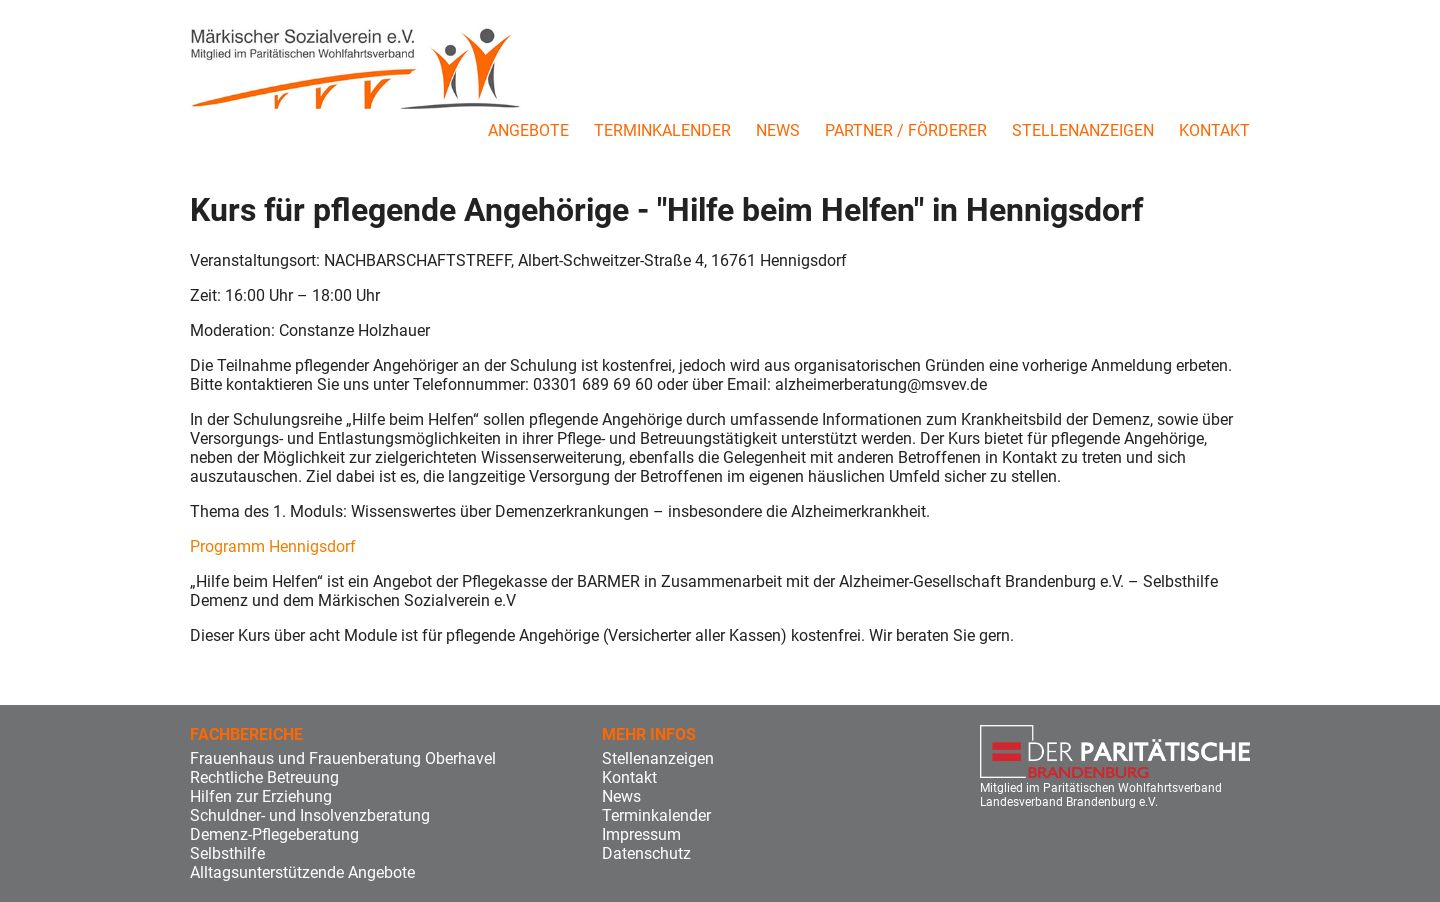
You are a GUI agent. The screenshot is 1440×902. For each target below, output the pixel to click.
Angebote (528, 130)
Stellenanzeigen (1083, 130)
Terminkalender (662, 130)
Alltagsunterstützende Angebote (302, 872)
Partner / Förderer (906, 130)
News (778, 130)
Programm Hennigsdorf (273, 546)
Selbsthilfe (227, 853)
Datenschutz (646, 853)
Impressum (641, 834)
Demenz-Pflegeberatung (274, 834)
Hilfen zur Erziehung (261, 796)
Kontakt (1214, 130)
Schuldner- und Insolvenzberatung (310, 815)
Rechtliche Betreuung (264, 777)
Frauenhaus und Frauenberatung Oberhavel (343, 758)
